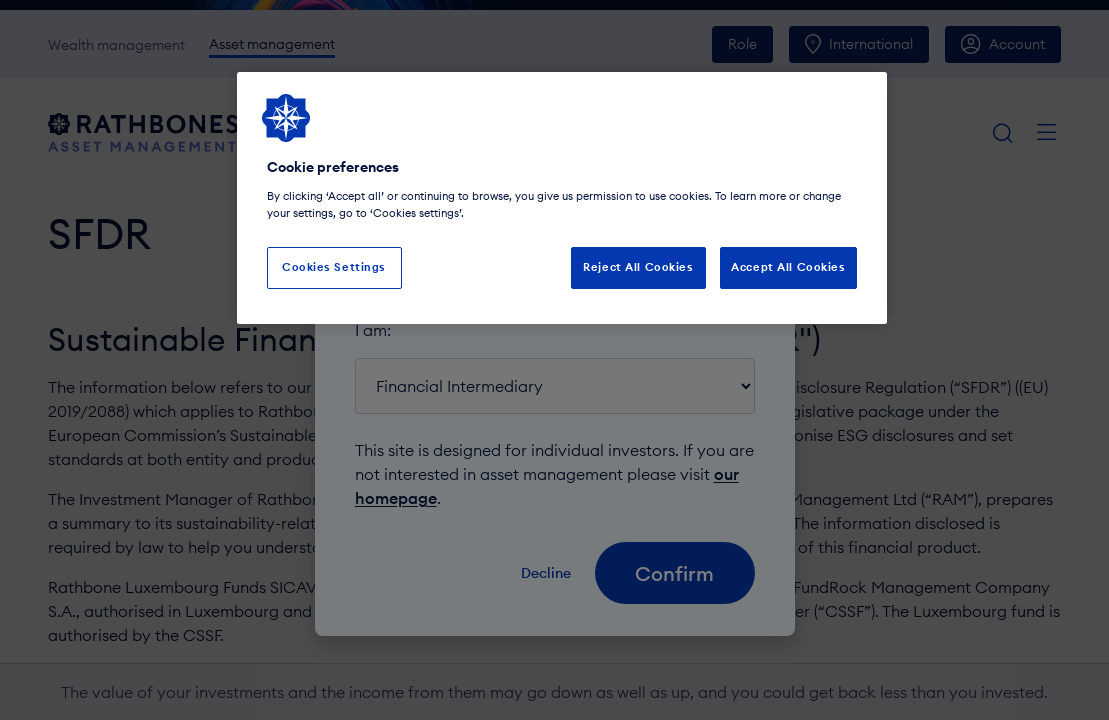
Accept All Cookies (788, 267)
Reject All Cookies (638, 267)
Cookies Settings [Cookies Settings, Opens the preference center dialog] (334, 267)
